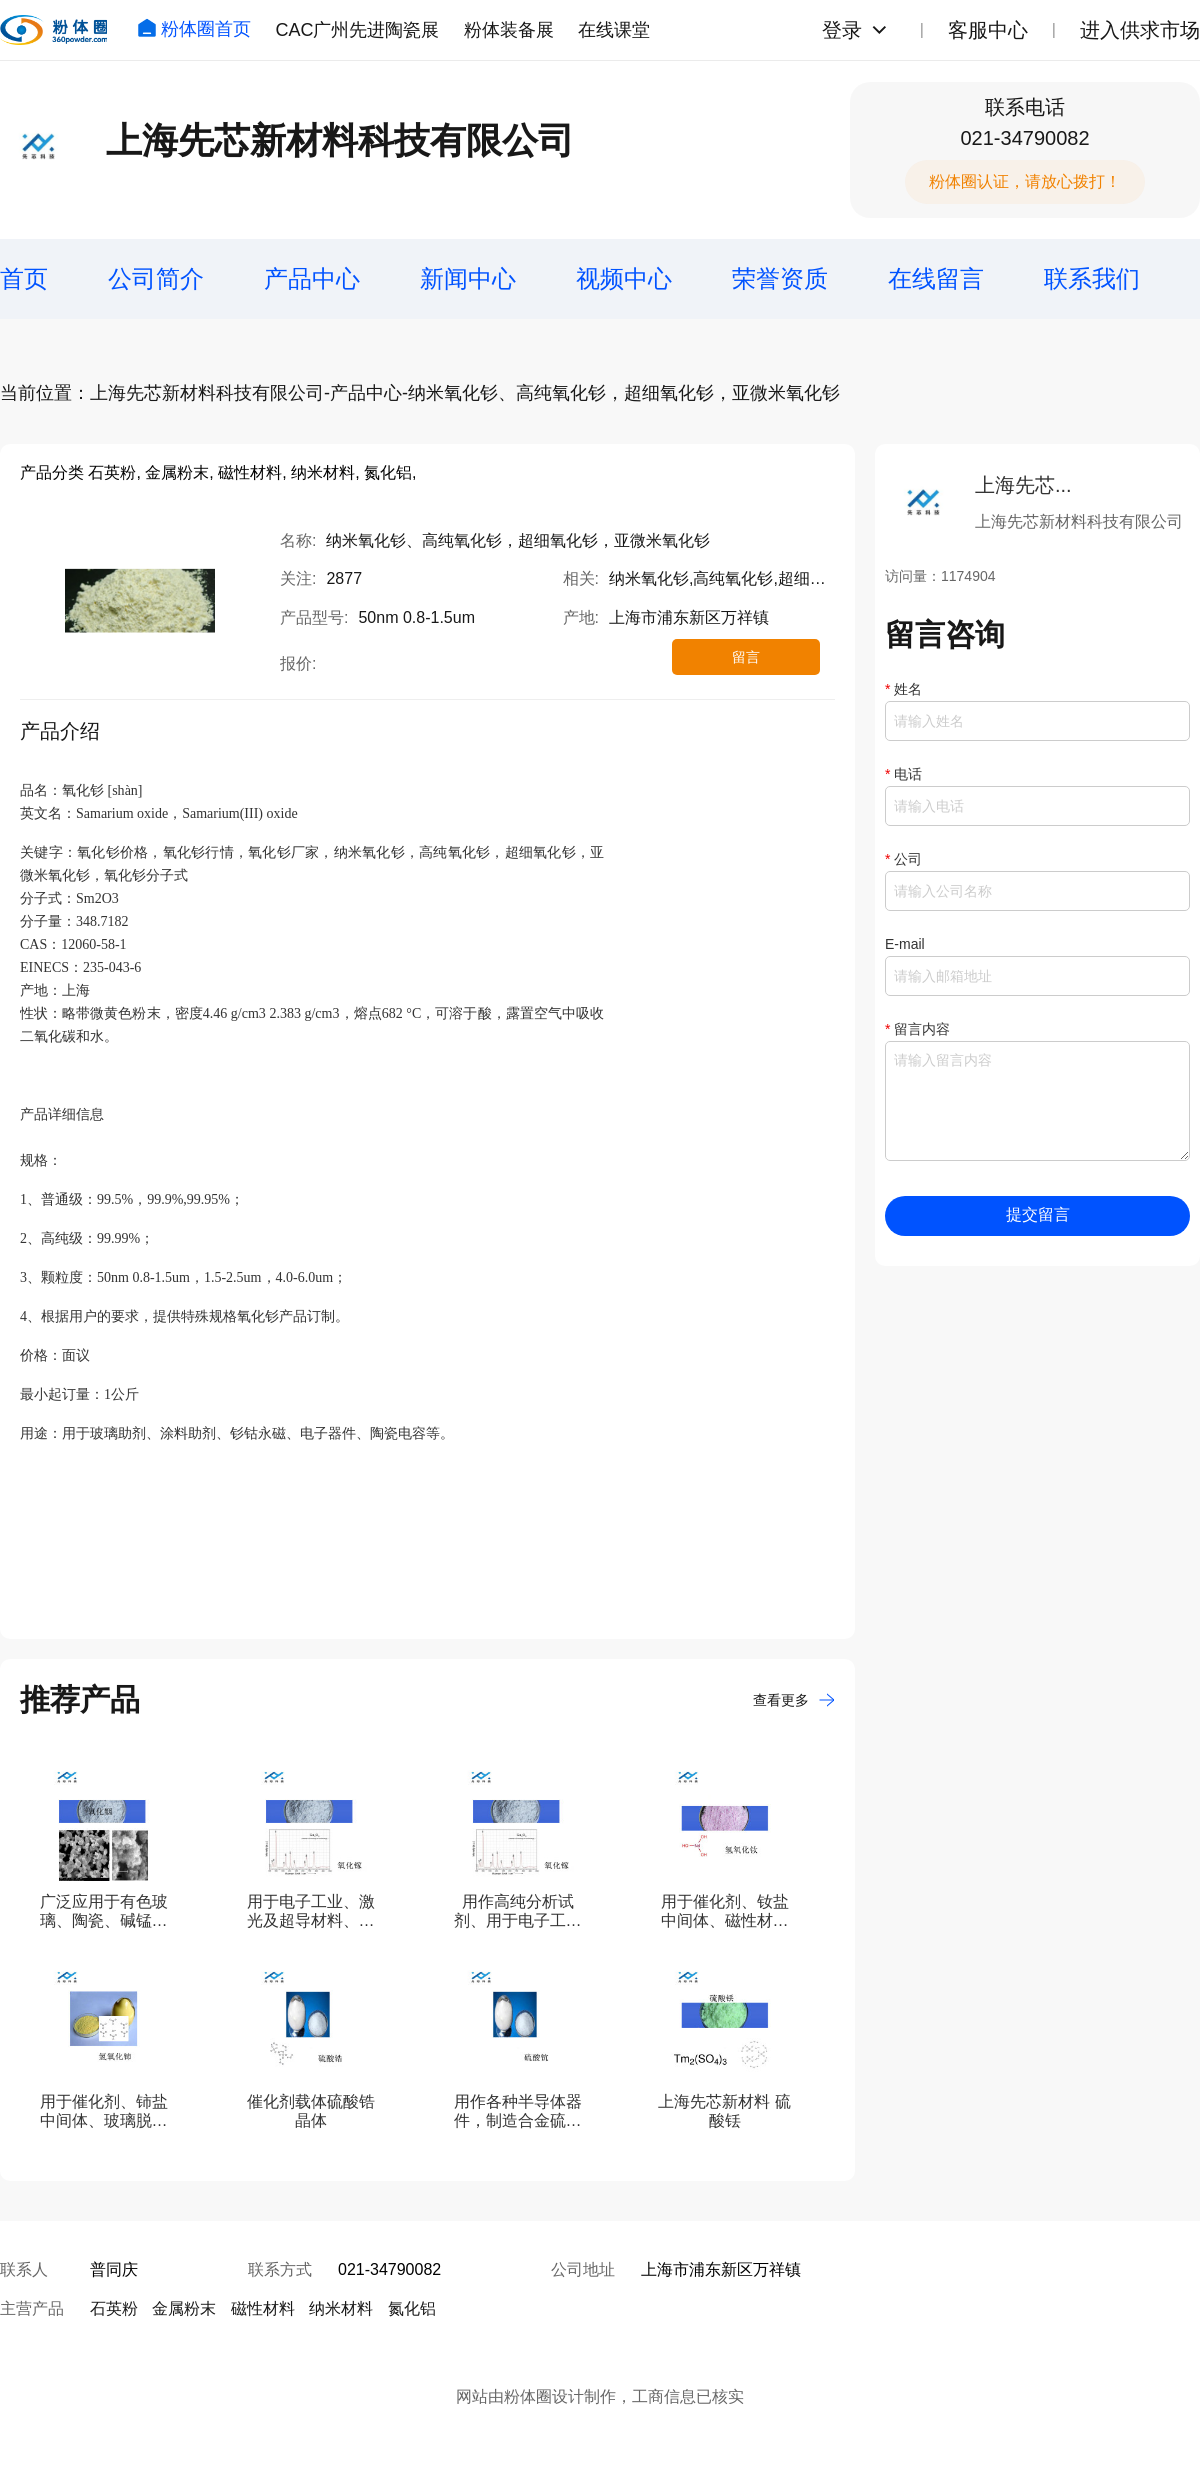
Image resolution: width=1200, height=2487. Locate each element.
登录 (842, 30)
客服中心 (988, 30)
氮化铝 (412, 2308)
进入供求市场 (1140, 30)
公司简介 (156, 278)
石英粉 (114, 2308)
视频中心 (624, 278)
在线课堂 (614, 30)
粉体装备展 (509, 30)
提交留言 (1038, 1214)
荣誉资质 (780, 278)
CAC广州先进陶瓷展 (357, 30)
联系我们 (1092, 278)
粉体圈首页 (194, 29)
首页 (24, 278)
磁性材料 (263, 2308)
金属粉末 (184, 2308)
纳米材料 (341, 2308)
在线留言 (936, 278)
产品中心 (312, 278)
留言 (746, 657)
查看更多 (794, 1700)
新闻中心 (468, 278)
